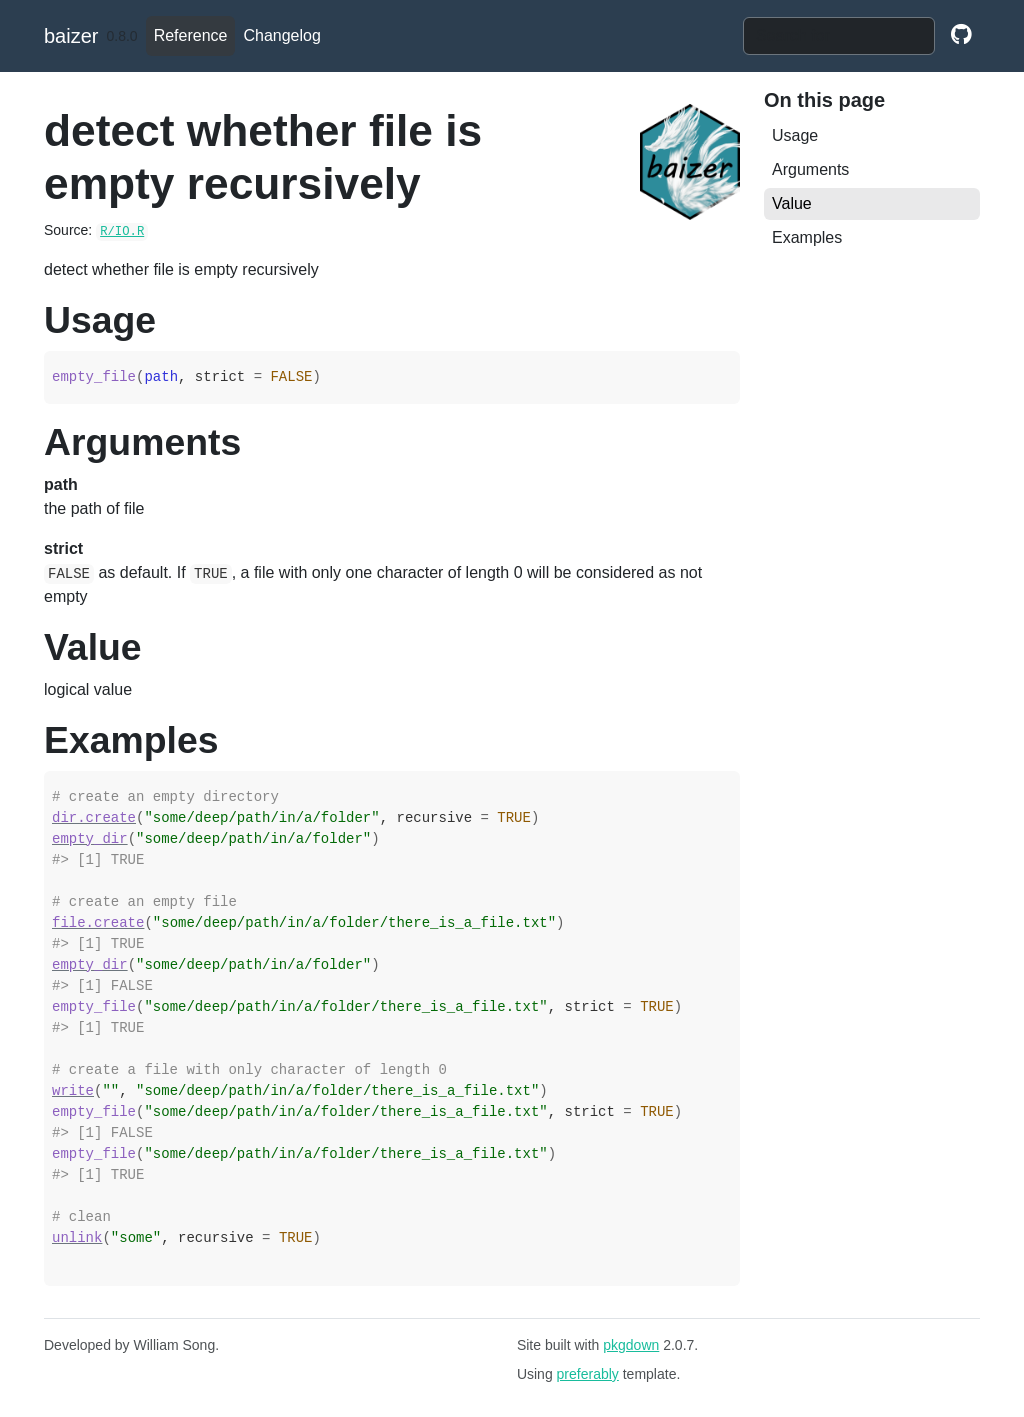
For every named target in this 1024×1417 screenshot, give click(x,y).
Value (792, 203)
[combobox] (839, 36)
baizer (71, 36)
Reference (191, 35)
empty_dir (90, 839)
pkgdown (631, 1345)
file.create (98, 923)
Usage (795, 135)
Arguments (810, 169)
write (73, 1091)
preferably (588, 1374)
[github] (961, 36)
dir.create (94, 818)
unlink (77, 1238)
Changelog (281, 35)
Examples (807, 237)
